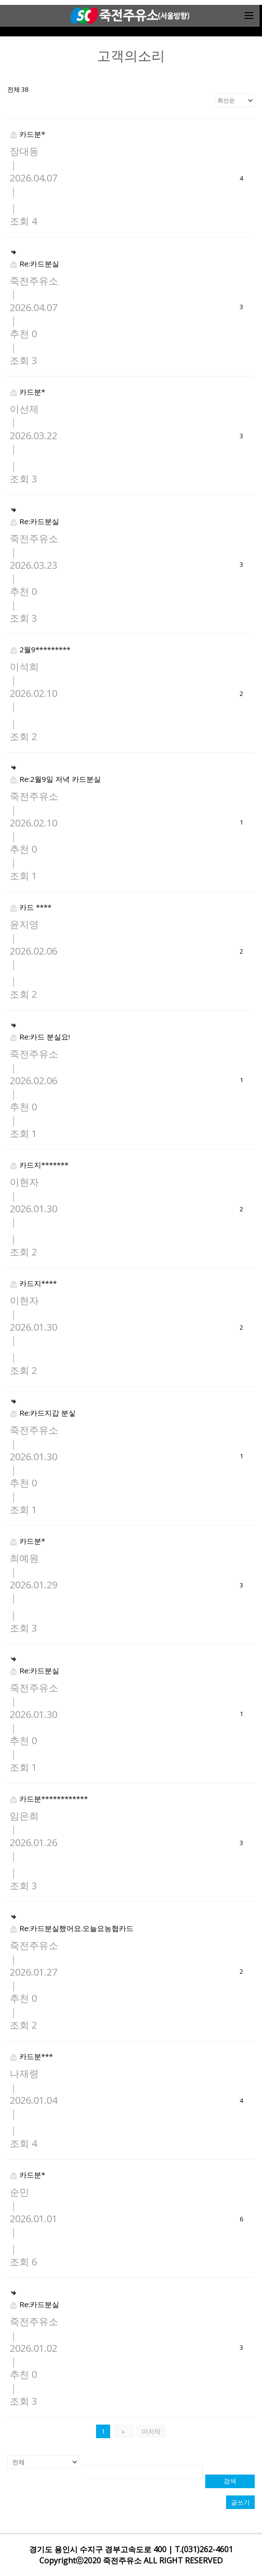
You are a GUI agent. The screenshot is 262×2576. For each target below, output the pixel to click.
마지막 (151, 2431)
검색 (230, 2481)
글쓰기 (240, 2502)
